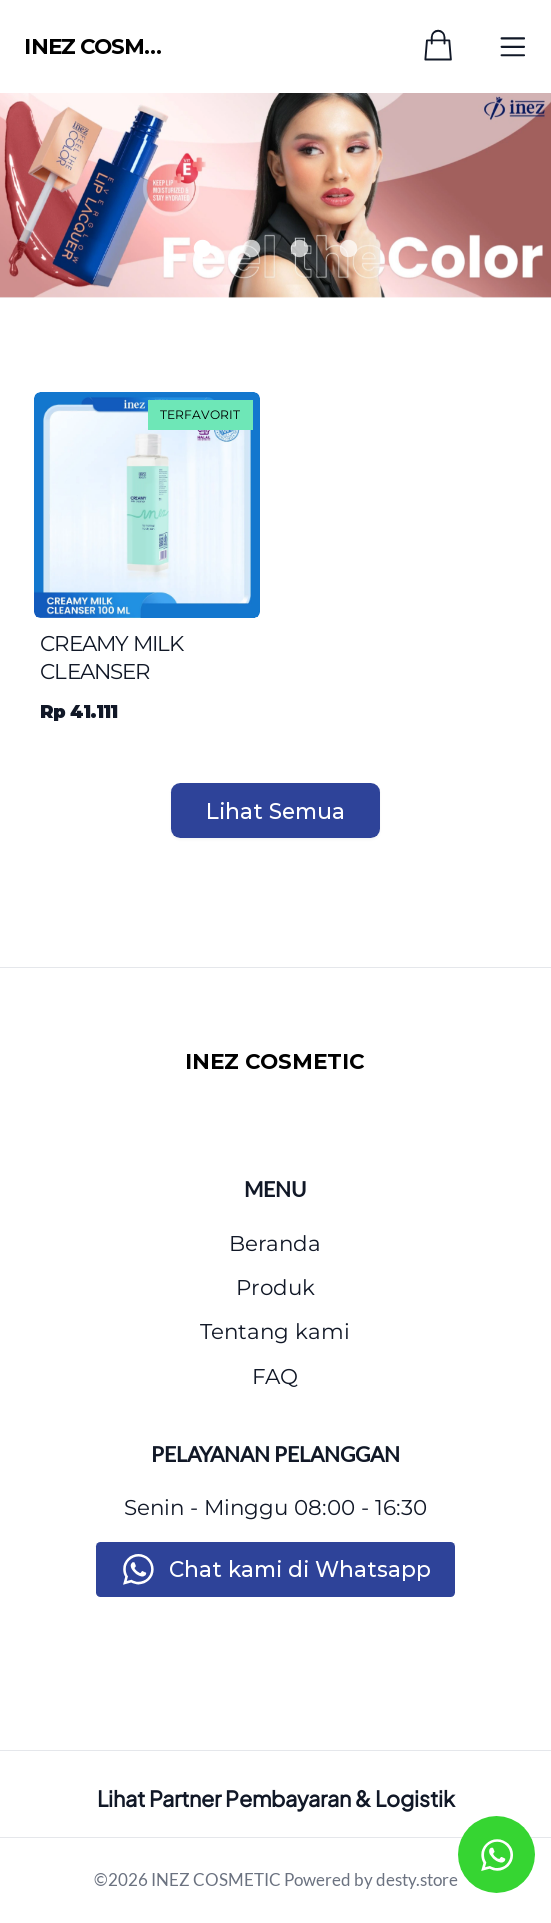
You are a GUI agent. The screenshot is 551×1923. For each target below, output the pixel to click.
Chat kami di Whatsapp (300, 1569)
